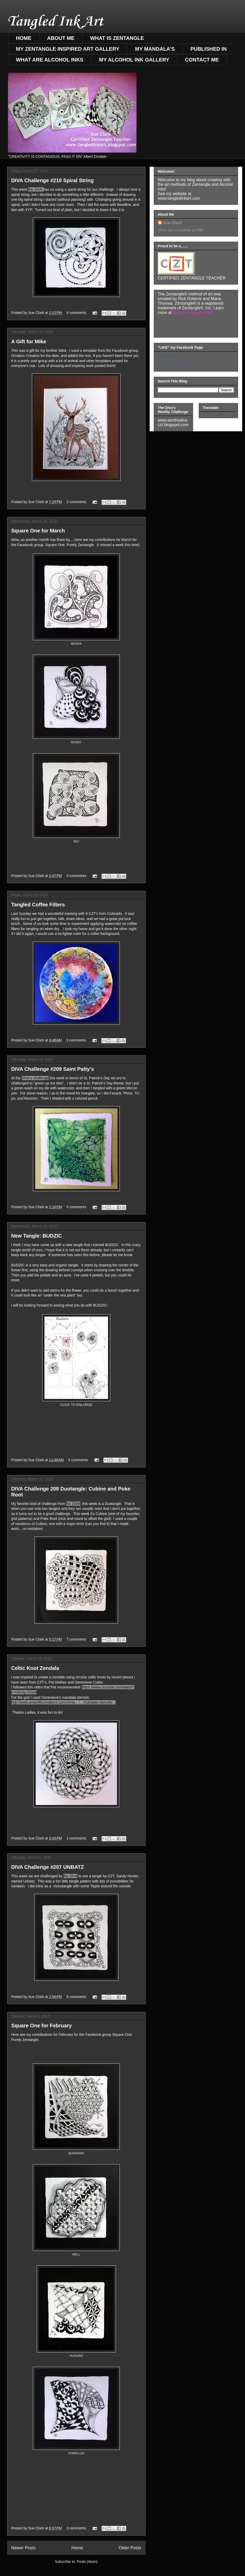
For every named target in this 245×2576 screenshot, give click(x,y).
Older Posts (130, 2547)
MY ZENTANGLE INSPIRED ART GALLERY (67, 49)
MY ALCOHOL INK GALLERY (134, 60)
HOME (23, 38)
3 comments (76, 1040)
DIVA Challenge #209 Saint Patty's (52, 1069)
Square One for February (41, 2025)
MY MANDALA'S (155, 49)
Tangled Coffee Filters (38, 904)
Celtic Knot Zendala (35, 1668)
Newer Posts (23, 2547)
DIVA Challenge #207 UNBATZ (47, 1867)
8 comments (76, 1997)
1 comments (76, 1838)
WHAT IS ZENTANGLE (117, 38)
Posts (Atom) (87, 2562)
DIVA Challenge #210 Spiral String (52, 180)
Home (77, 2547)
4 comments (76, 313)
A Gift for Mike (28, 341)
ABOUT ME (61, 38)
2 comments (76, 502)
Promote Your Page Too (173, 365)
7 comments (76, 1639)
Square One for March (38, 530)
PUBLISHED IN (208, 49)
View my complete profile (181, 230)
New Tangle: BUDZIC (36, 1236)
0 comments (76, 876)
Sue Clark (172, 223)
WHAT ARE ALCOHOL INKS (49, 60)
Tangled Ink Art (55, 21)
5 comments (76, 1207)
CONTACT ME (202, 60)
